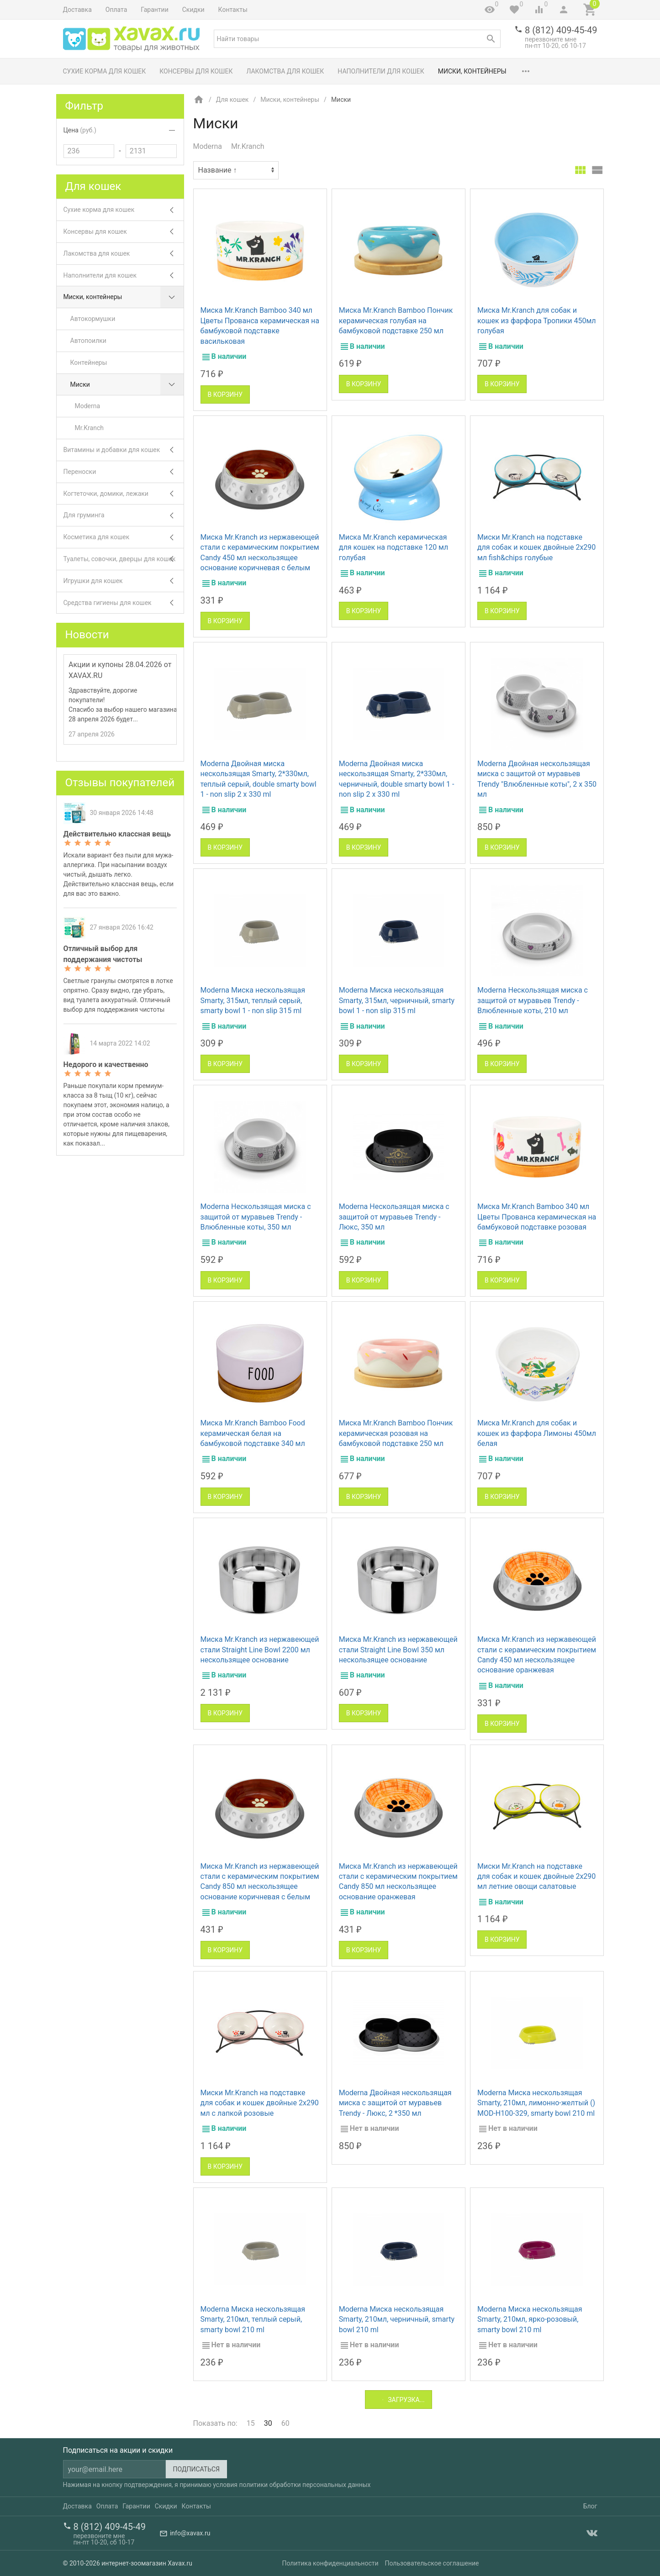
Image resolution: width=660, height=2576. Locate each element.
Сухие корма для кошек (104, 71)
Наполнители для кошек (381, 71)
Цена (79, 130)
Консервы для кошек (195, 71)
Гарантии (154, 9)
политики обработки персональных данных (304, 2484)
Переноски (123, 472)
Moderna (207, 146)
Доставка (77, 9)
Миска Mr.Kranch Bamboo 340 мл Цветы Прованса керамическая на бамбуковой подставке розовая (536, 1216)
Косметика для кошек (123, 537)
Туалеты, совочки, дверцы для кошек (123, 559)
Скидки (193, 9)
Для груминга (123, 515)
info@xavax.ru (190, 2533)
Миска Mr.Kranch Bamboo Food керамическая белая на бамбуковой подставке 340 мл (253, 1433)
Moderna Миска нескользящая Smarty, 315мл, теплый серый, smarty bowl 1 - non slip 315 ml (253, 1000)
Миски (127, 384)
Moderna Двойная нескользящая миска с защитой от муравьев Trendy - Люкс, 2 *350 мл (395, 2103)
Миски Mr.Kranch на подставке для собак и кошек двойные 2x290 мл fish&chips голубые (536, 547)
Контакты (233, 9)
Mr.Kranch (247, 146)
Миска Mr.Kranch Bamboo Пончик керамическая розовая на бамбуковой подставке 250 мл (396, 1433)
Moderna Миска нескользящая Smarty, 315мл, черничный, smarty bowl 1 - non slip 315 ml (396, 1000)
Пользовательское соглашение (432, 2563)
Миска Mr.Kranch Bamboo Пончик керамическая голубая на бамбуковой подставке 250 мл (396, 320)
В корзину (225, 394)
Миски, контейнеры (472, 71)
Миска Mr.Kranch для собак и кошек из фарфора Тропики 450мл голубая (536, 320)
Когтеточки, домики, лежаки (123, 494)
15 (251, 2423)
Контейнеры (88, 362)
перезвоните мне (550, 39)
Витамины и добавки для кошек (123, 450)
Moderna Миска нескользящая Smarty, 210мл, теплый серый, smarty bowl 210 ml (253, 2319)
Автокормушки (93, 318)
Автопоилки (88, 340)
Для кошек (232, 99)
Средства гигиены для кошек (123, 603)
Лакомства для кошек (285, 71)
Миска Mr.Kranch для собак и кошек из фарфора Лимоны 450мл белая (536, 1433)
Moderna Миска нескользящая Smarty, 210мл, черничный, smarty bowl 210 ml (396, 2319)
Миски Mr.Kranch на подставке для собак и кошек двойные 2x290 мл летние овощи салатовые (536, 1876)
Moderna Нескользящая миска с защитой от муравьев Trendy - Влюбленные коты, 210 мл (532, 1000)
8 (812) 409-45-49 (561, 30)
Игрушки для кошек (123, 581)
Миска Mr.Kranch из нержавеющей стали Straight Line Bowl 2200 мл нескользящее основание (260, 1649)
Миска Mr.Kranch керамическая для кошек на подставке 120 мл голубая (394, 547)
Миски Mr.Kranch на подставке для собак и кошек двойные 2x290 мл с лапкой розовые (260, 2103)
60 (285, 2423)
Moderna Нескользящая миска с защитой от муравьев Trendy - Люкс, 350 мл (394, 1216)
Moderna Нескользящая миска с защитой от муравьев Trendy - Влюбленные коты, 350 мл (256, 1216)
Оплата (116, 9)
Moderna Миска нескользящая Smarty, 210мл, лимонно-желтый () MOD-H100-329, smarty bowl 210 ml (536, 2103)
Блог (590, 2506)
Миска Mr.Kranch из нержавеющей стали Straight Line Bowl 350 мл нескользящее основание (398, 1649)
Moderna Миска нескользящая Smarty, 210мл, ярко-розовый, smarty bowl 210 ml (529, 2319)
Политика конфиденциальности (330, 2563)
